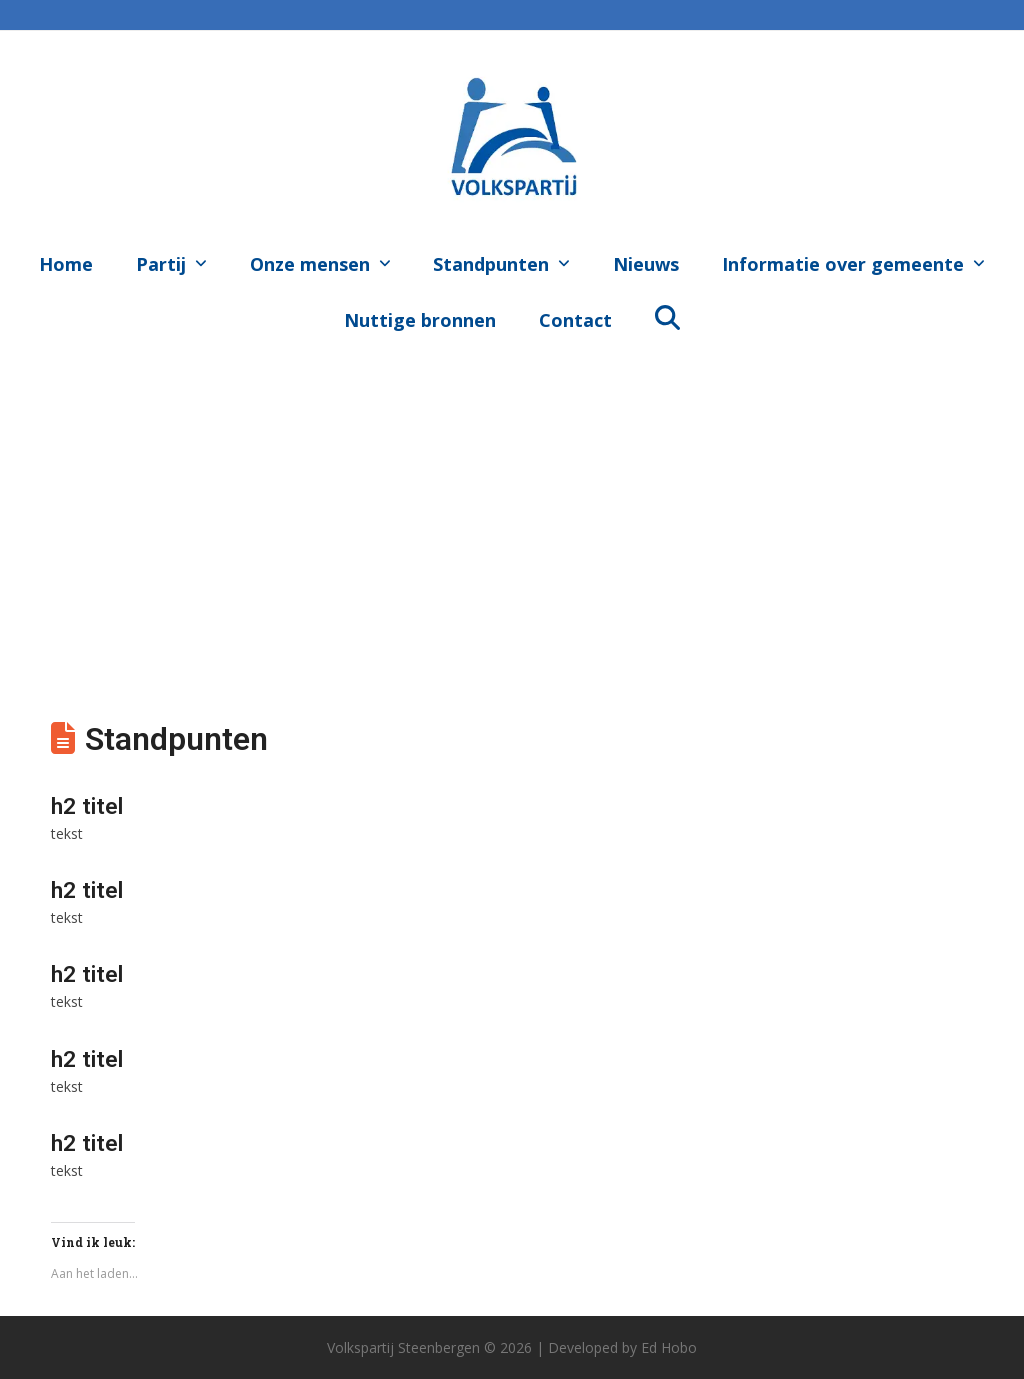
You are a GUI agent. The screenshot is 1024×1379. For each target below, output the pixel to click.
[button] (667, 316)
